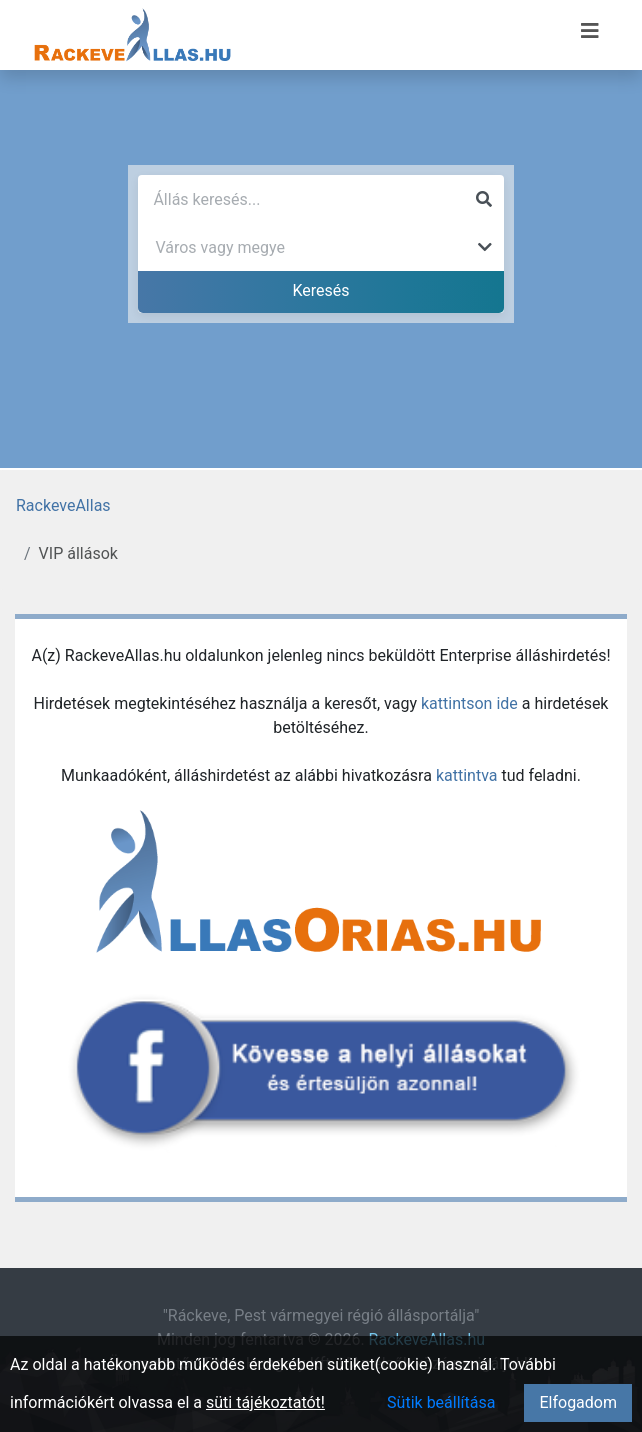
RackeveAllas (63, 505)
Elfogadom (578, 1402)
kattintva (467, 775)
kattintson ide (469, 703)
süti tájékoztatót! (265, 1402)
